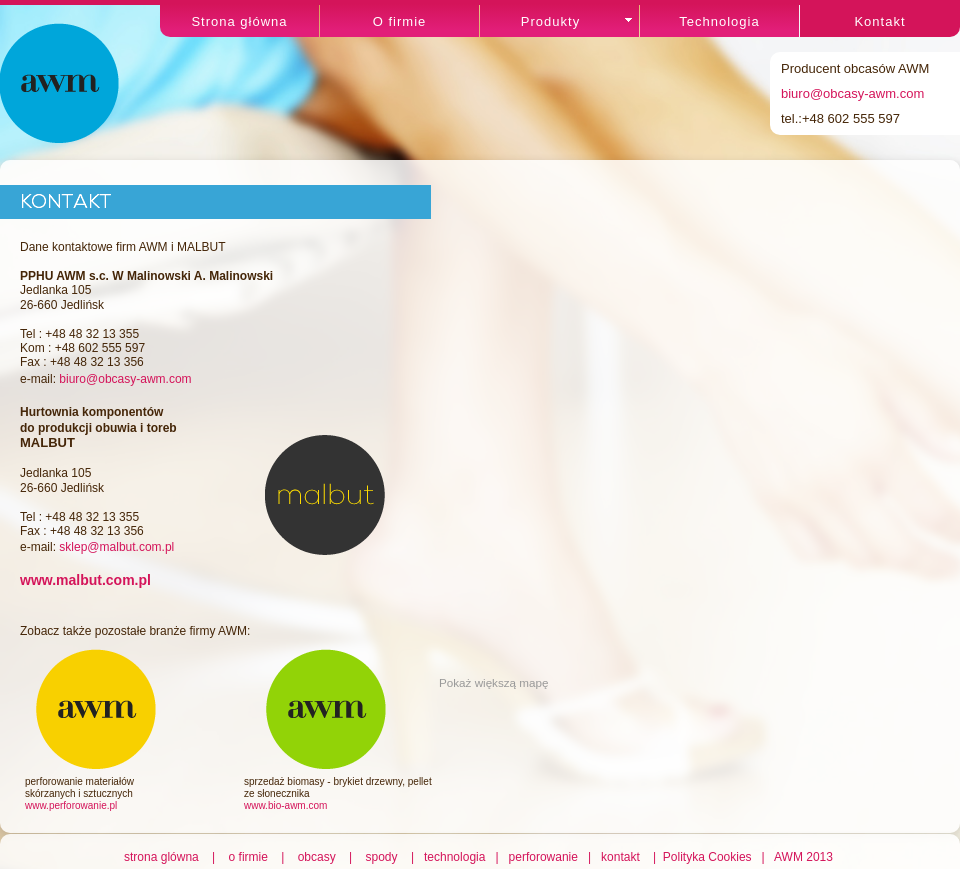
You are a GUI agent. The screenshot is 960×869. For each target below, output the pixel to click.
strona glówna (164, 857)
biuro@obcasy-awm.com (852, 93)
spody (382, 857)
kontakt (621, 857)
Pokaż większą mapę (494, 682)
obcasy (317, 857)
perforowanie (543, 857)
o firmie (248, 857)
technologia (455, 857)
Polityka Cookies (709, 857)
